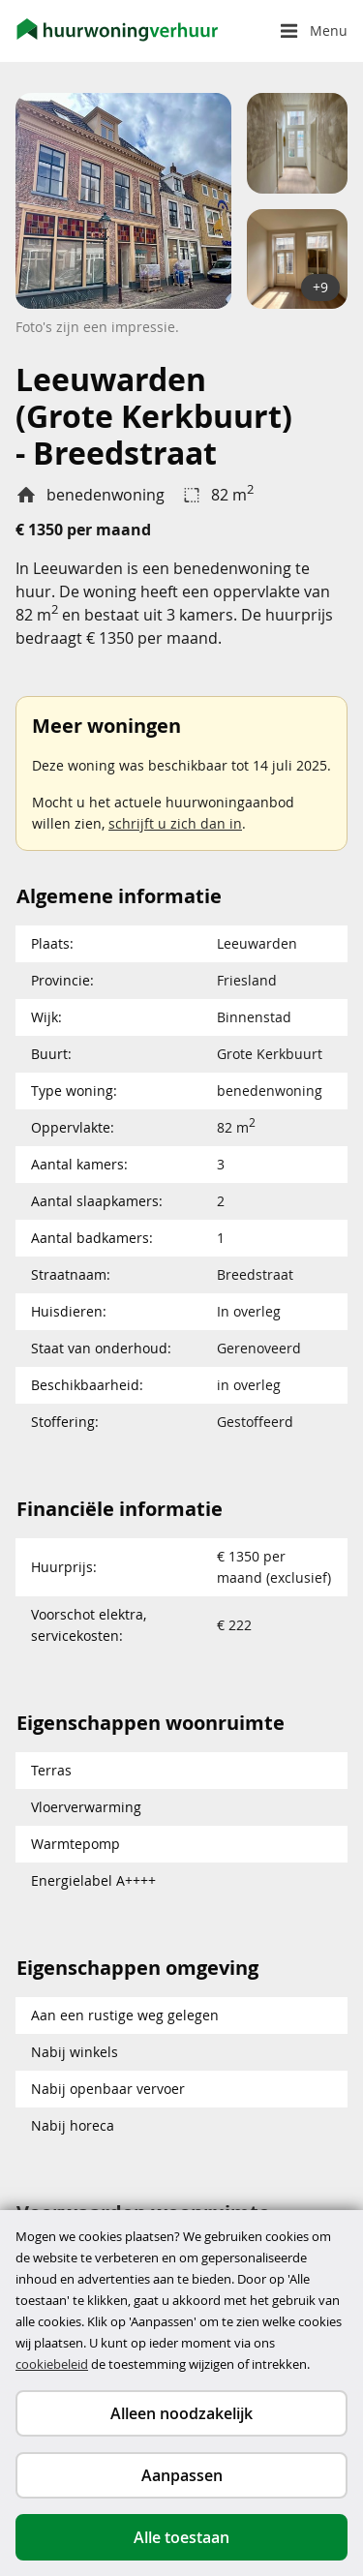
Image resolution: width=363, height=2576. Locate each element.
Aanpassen (182, 2475)
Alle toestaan (181, 2537)
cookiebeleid (51, 2364)
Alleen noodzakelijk (181, 2413)
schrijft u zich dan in (175, 823)
